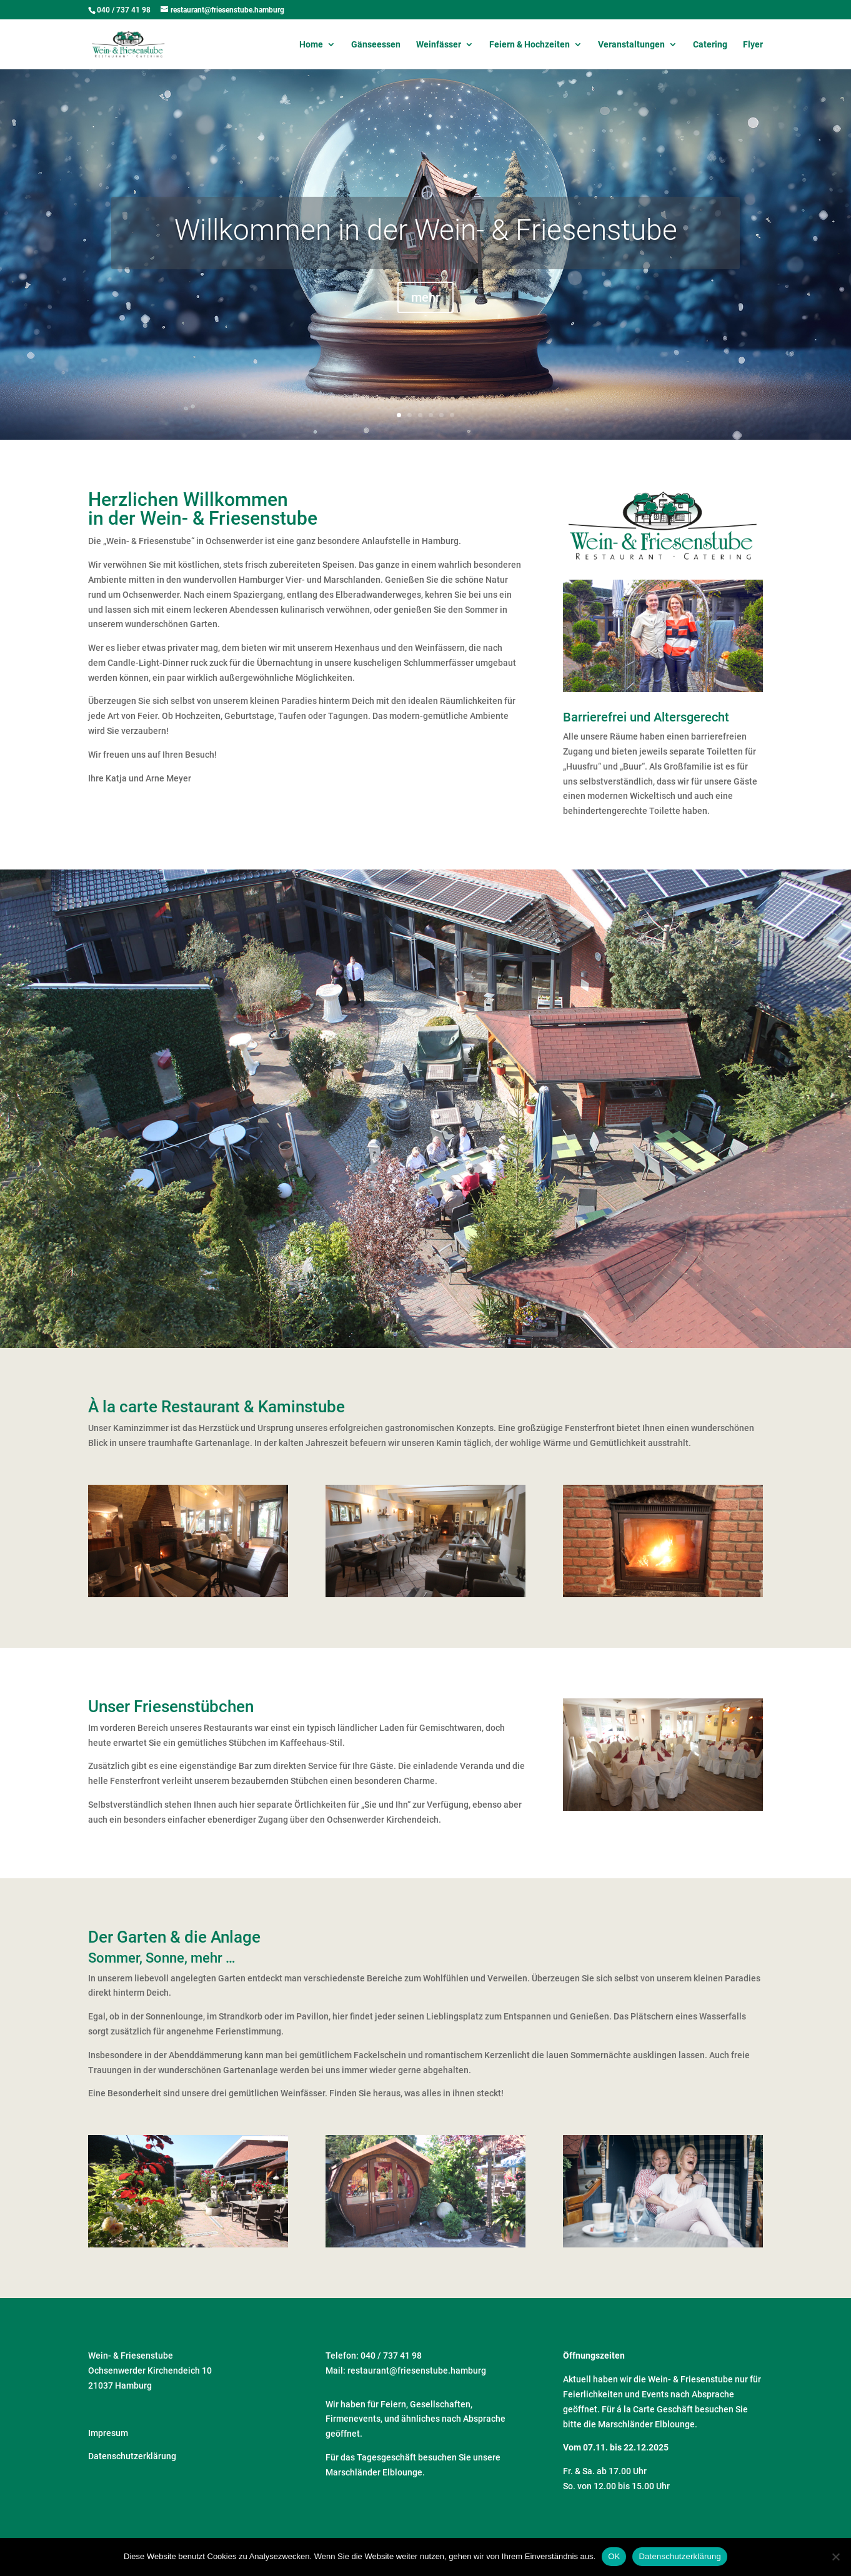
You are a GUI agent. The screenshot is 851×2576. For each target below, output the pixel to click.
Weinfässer (438, 44)
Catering (710, 44)
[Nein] (835, 2556)
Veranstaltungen (631, 44)
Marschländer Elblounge (374, 2472)
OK (614, 2556)
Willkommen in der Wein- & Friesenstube (425, 247)
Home (311, 44)
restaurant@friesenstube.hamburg (416, 2370)
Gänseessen (376, 44)
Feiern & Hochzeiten (529, 44)
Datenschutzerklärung (132, 2456)
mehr (425, 314)
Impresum (108, 2433)
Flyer (753, 44)
